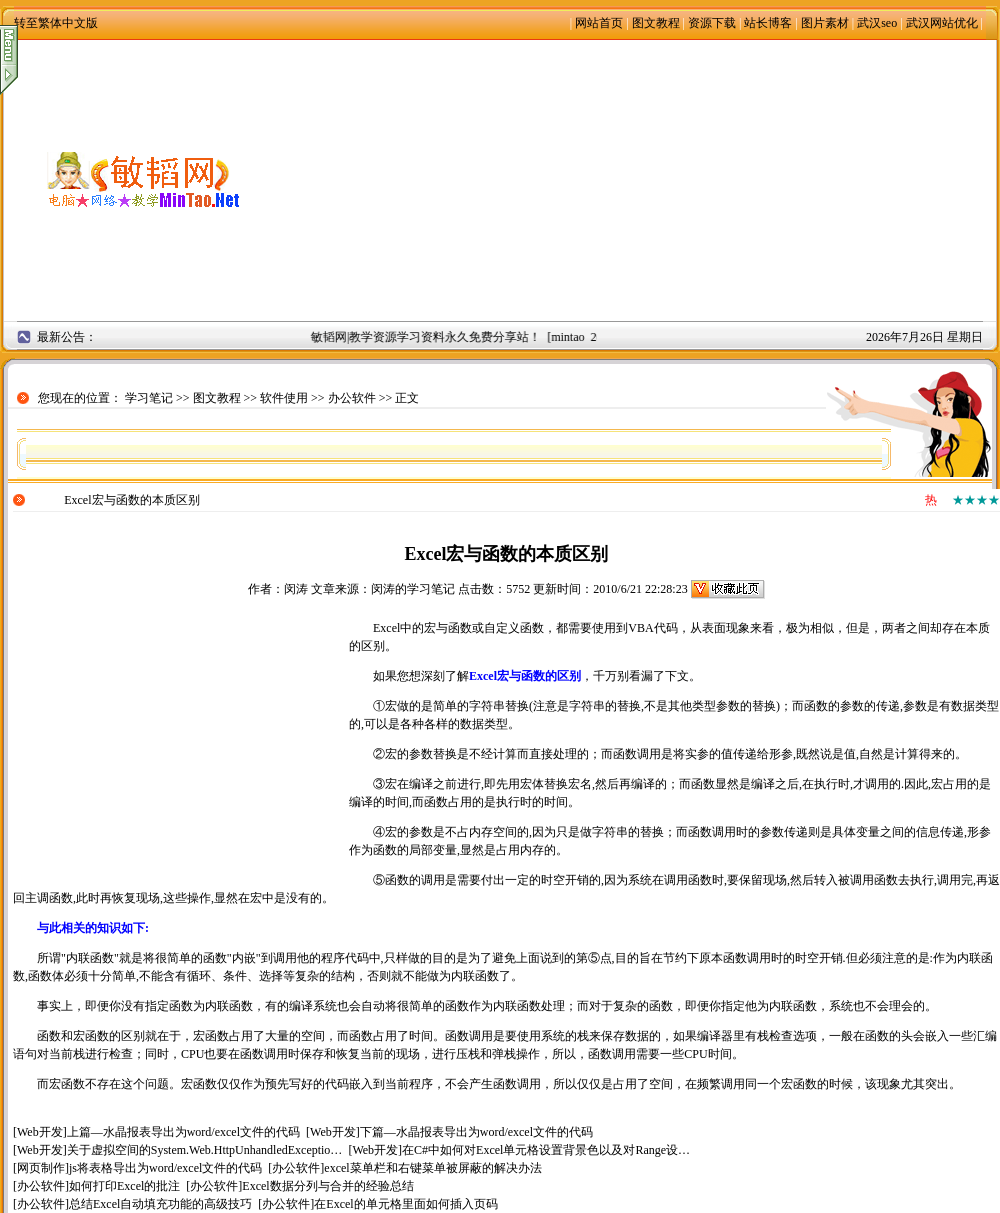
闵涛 (296, 589)
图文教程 (656, 23)
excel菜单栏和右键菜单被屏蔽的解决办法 (432, 1168)
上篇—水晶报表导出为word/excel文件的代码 (183, 1132)
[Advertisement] (640, 180)
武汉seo (877, 23)
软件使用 (284, 398)
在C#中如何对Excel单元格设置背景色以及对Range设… (546, 1150)
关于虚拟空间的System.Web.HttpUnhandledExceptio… (205, 1150)
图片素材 (825, 23)
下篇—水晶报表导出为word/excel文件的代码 (476, 1132)
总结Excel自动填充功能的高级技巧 (160, 1204)
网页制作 (41, 1168)
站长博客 (768, 23)
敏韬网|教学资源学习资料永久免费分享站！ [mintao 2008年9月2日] (490, 337)
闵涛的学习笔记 (413, 589)
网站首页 (599, 23)
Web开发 (40, 1132)
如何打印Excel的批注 (124, 1186)
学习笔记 (149, 398)
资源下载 (712, 23)
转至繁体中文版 (56, 23)
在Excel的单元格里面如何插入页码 (405, 1204)
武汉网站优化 (942, 23)
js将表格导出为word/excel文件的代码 (165, 1168)
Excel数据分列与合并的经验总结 (327, 1186)
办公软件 (352, 398)
